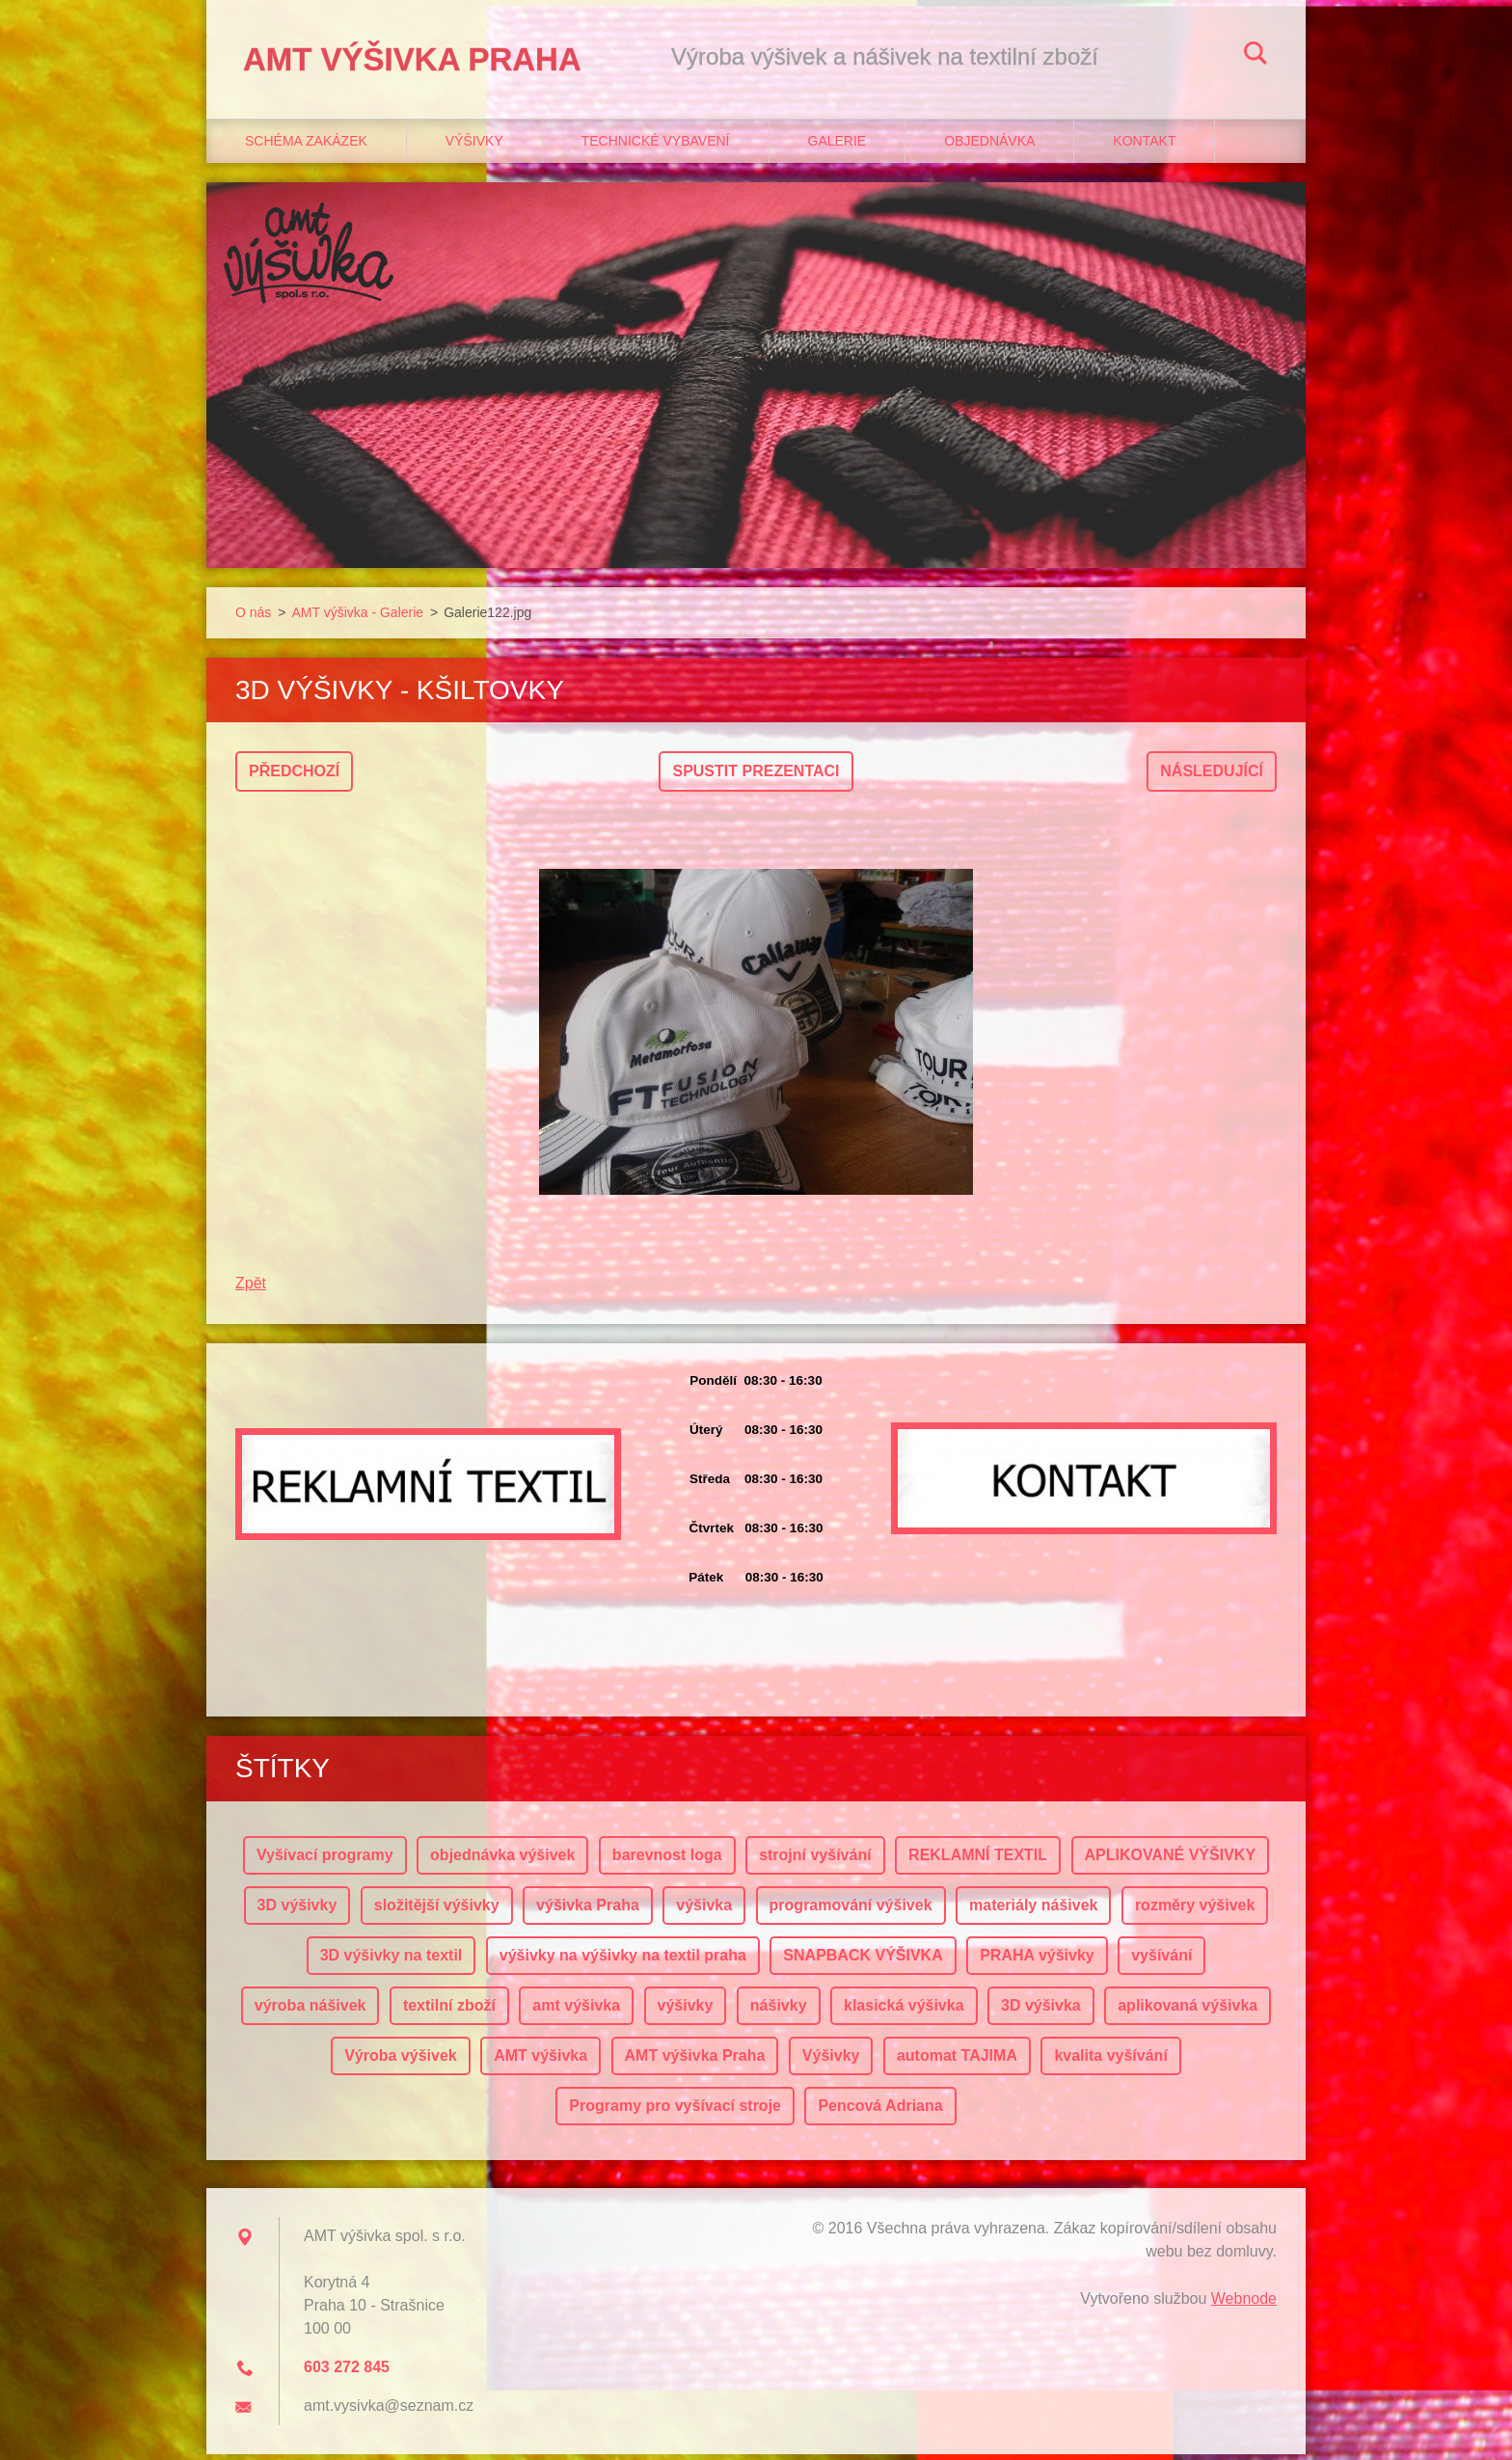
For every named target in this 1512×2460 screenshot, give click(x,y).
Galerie (837, 145)
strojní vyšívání (815, 1860)
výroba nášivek (310, 2011)
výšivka (704, 1911)
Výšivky (474, 145)
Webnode (1244, 2304)
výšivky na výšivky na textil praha (623, 1961)
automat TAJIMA (957, 2061)
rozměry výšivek (1195, 1911)
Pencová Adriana (880, 2111)
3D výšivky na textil (391, 1961)
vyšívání (1161, 1961)
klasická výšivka (904, 2011)
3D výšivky (297, 1911)
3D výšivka (1041, 2011)
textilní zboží (449, 2011)
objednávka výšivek (502, 1860)
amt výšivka (576, 2011)
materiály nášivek (1033, 1911)
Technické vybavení (655, 145)
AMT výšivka (540, 2061)
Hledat (1255, 56)
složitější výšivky (437, 1911)
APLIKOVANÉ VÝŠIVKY (1170, 1860)
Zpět (250, 1289)
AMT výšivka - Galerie (357, 617)
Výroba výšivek (400, 2061)
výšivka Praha (587, 1911)
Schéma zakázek (306, 145)
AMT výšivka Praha (695, 2061)
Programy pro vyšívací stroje (675, 2111)
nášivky (778, 2011)
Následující (1211, 777)
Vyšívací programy (324, 1860)
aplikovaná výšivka (1187, 2011)
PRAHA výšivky (1037, 1961)
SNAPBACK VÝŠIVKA (862, 1961)
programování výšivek (851, 1911)
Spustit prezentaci (755, 777)
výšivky (686, 2011)
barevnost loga (667, 1860)
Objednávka (989, 145)
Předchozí (294, 777)
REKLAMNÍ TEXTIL (977, 1860)
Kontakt (1144, 145)
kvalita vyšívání (1110, 2061)
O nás (253, 617)
